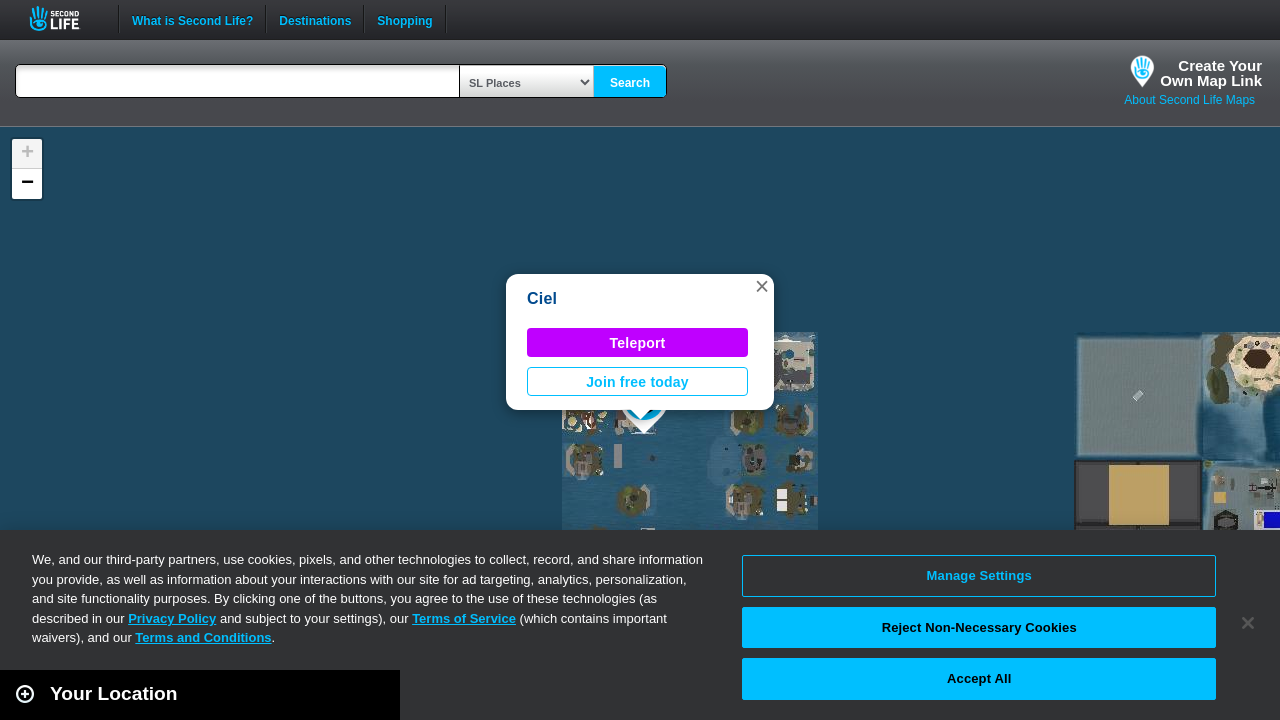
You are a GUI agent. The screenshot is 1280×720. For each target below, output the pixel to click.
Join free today (637, 382)
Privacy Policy (172, 618)
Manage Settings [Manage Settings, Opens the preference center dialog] (979, 575)
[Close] (1248, 623)
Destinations (315, 19)
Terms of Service (464, 618)
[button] (762, 286)
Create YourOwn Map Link (1211, 73)
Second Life (65, 18)
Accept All (979, 678)
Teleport (638, 343)
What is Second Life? (192, 19)
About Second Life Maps (1189, 100)
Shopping (404, 19)
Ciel (542, 298)
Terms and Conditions (203, 637)
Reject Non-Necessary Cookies (979, 627)
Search (630, 83)
